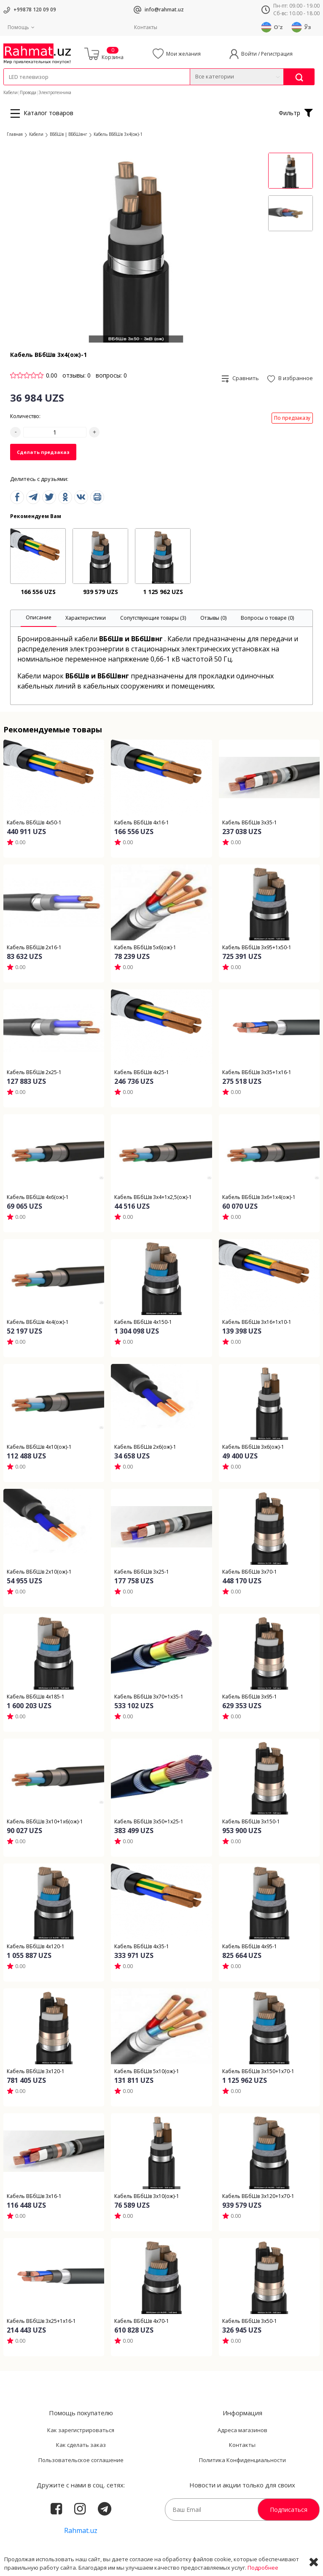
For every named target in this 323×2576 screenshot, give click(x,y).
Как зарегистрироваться (80, 2430)
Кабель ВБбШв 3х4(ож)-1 (118, 134)
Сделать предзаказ (43, 452)
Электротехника (54, 92)
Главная (15, 134)
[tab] (39, 618)
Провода (28, 92)
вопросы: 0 (111, 375)
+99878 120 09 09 (34, 9)
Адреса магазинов (242, 2430)
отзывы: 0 (76, 375)
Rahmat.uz (80, 2530)
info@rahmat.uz (164, 9)
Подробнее (263, 2567)
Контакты (145, 27)
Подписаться (288, 2510)
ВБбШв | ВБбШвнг (68, 134)
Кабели (10, 92)
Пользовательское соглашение (81, 2460)
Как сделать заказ (81, 2445)
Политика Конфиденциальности (242, 2460)
